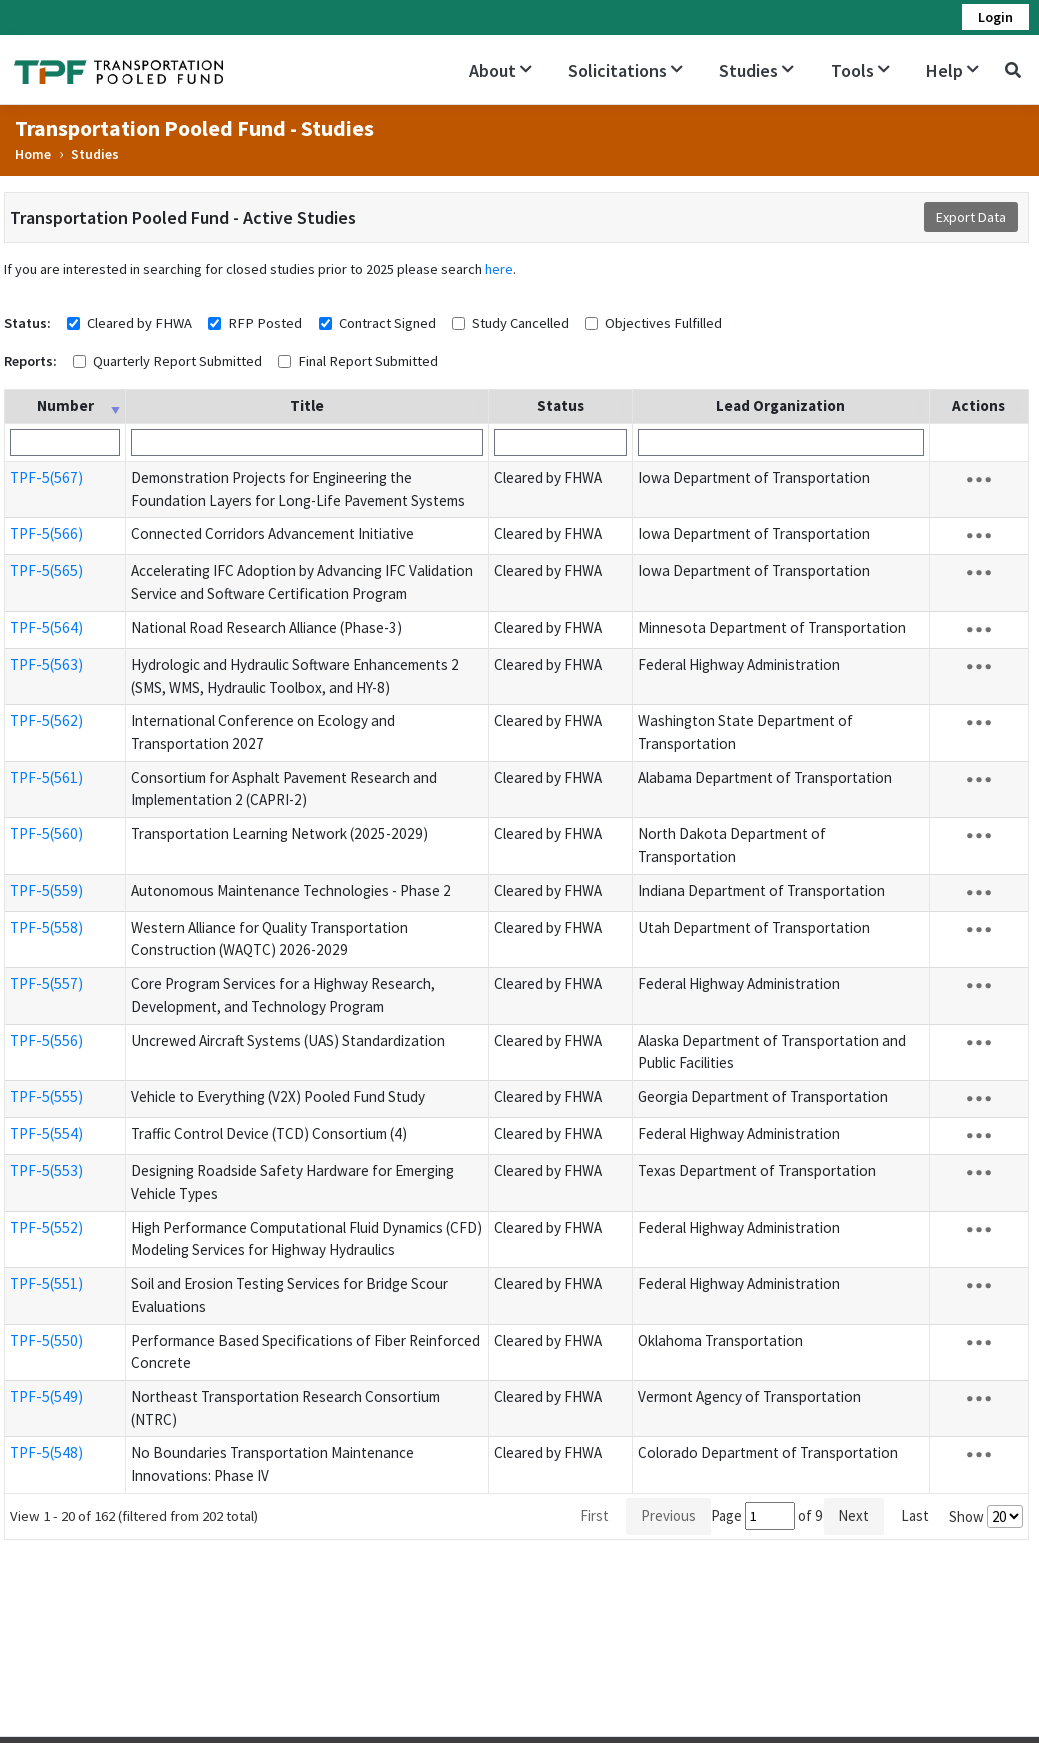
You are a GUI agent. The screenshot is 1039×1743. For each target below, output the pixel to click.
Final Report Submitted (368, 361)
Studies (756, 70)
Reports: (30, 361)
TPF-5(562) (46, 720)
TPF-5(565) (46, 570)
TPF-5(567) (46, 477)
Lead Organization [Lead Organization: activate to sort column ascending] (780, 405)
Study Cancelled (520, 323)
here (499, 269)
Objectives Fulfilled (663, 323)
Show (986, 1516)
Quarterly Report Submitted (177, 361)
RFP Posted (265, 323)
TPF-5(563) (46, 664)
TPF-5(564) (46, 627)
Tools (860, 70)
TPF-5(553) (46, 1170)
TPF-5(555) (46, 1096)
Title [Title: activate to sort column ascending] (307, 405)
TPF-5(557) (46, 983)
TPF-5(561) (46, 777)
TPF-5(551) (46, 1283)
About (500, 70)
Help (952, 70)
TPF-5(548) (46, 1452)
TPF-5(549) (46, 1396)
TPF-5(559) (46, 890)
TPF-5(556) (46, 1040)
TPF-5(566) (46, 533)
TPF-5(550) (46, 1340)
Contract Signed (387, 323)
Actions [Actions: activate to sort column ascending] (978, 405)
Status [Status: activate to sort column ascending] (560, 405)
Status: (27, 323)
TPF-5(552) (46, 1227)
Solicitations (625, 70)
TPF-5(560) (46, 833)
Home (33, 154)
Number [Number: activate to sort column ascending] (65, 405)
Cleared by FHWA (139, 323)
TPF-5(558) (46, 927)
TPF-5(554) (46, 1133)
